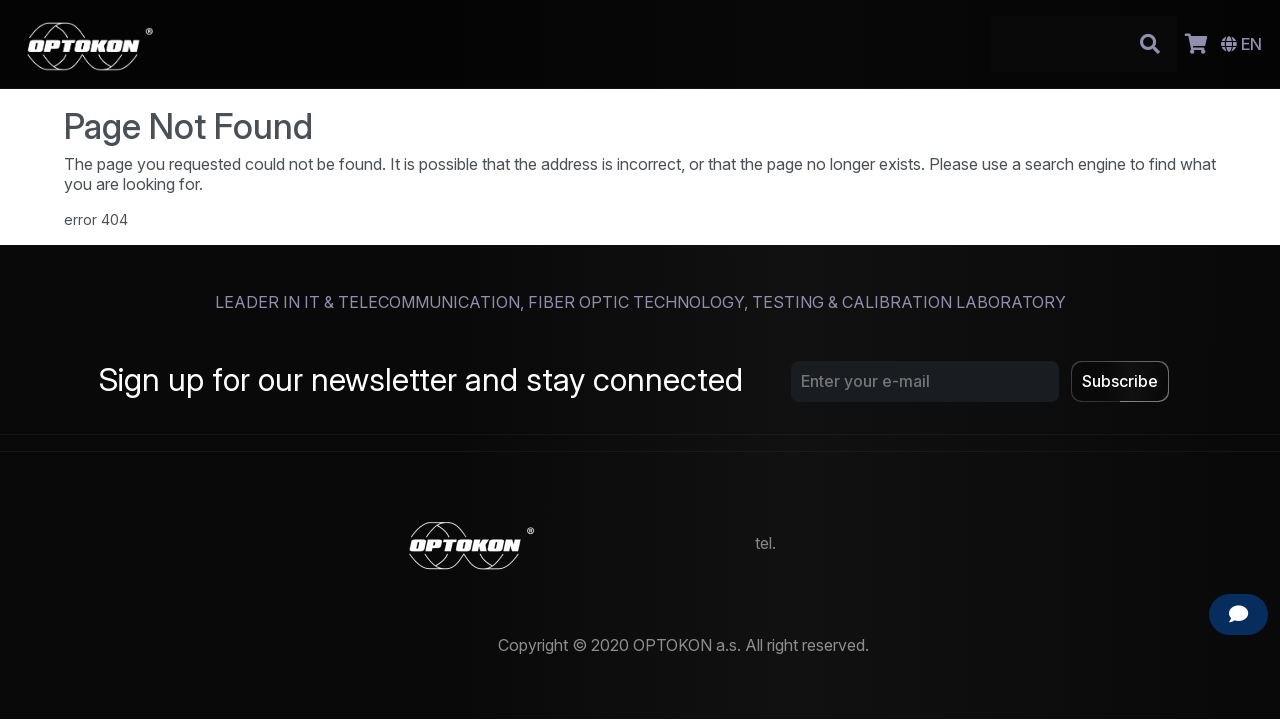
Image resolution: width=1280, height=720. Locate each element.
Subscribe (1120, 381)
